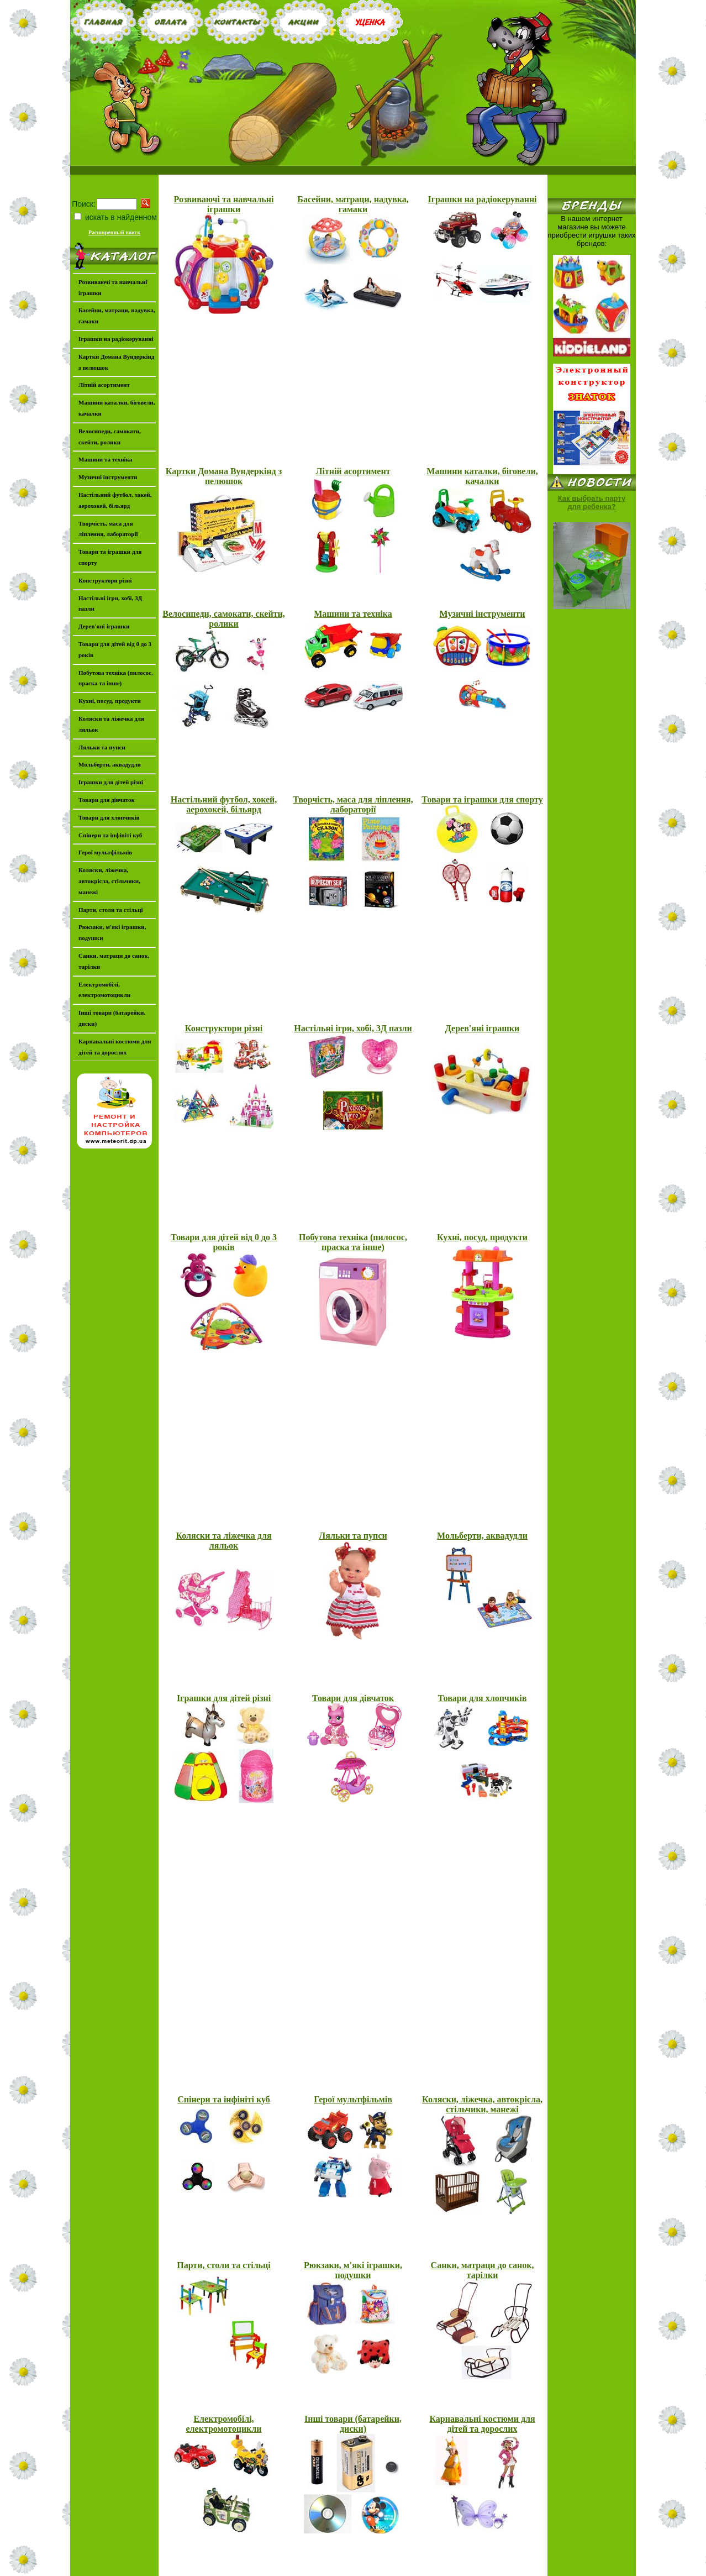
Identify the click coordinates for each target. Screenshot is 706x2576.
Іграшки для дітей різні (224, 1698)
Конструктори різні (223, 1028)
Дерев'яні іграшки (482, 1028)
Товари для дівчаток (353, 1698)
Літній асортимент (352, 471)
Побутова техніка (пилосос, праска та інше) (353, 1242)
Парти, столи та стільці (224, 2265)
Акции (396, 2552)
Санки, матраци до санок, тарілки (482, 2270)
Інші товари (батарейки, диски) (353, 2423)
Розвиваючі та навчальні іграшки (224, 204)
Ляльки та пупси (353, 1535)
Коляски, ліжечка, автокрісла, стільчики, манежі (482, 2104)
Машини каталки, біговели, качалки (482, 476)
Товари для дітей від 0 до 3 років (224, 1242)
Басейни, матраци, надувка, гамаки (352, 204)
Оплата (325, 2552)
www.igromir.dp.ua (391, 2572)
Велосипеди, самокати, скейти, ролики (223, 618)
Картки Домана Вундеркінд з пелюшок (224, 476)
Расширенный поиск (114, 231)
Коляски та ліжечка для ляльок (223, 1540)
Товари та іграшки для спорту (482, 799)
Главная (291, 2552)
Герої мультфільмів (353, 2099)
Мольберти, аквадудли (482, 1535)
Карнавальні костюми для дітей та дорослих (482, 2423)
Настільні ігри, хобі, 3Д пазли (353, 1028)
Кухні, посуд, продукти (482, 1237)
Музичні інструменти (482, 613)
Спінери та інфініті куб (223, 2099)
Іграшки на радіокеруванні (482, 199)
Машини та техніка (353, 613)
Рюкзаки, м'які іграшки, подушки (353, 2270)
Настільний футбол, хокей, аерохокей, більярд (224, 804)
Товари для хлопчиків (482, 1698)
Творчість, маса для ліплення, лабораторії (353, 804)
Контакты (361, 2552)
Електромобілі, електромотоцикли (223, 2423)
